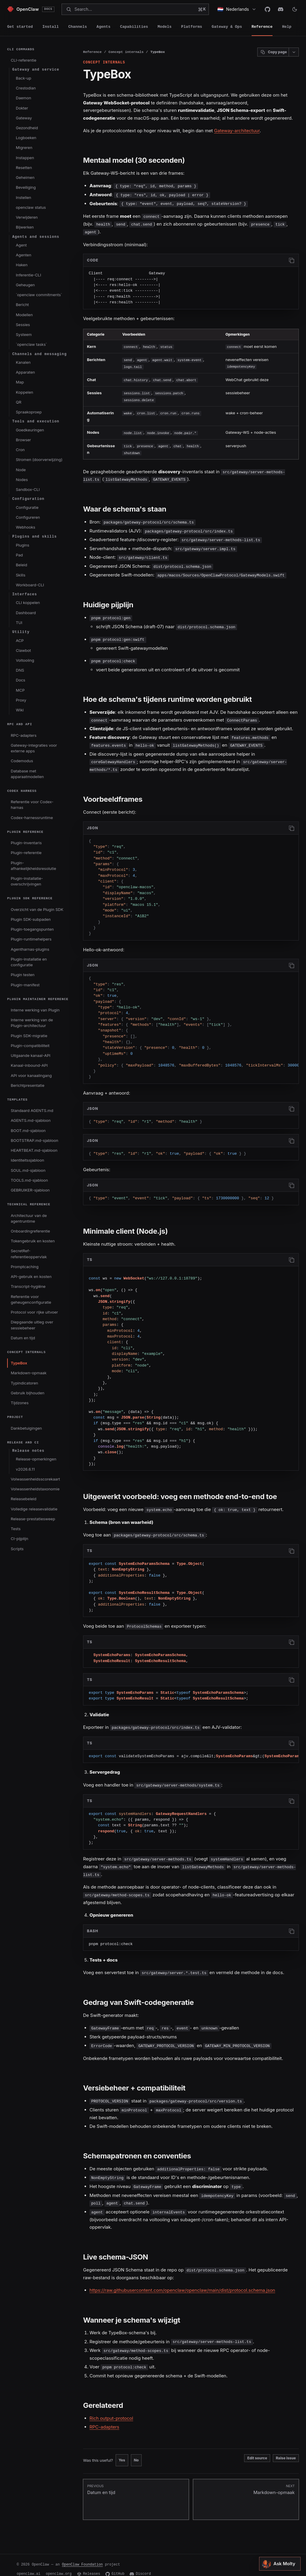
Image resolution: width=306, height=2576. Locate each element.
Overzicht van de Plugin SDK (37, 909)
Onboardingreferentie (30, 1231)
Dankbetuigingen (26, 1428)
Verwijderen (27, 217)
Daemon (23, 97)
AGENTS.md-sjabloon (31, 1120)
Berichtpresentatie (28, 1085)
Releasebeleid (23, 1498)
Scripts (17, 1548)
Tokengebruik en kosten (33, 1240)
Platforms (191, 27)
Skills (20, 575)
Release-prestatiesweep (33, 1518)
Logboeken (26, 137)
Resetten (24, 167)
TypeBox (19, 1363)
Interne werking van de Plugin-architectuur (32, 1022)
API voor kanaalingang (31, 1075)
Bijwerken (25, 227)
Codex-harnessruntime (32, 817)
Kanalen (23, 362)
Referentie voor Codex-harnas (32, 804)
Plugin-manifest (25, 984)
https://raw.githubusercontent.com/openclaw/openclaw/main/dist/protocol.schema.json (182, 2282)
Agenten (23, 254)
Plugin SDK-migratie (29, 1035)
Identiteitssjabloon (27, 1160)
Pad (19, 555)
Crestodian (26, 88)
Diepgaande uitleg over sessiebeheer (32, 1325)
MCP (20, 690)
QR (18, 402)
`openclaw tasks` (31, 344)
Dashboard (26, 612)
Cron (20, 449)
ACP (20, 640)
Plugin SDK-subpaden (31, 919)
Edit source (257, 2449)
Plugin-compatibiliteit (30, 1045)
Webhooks (25, 527)
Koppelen (24, 392)
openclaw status (31, 207)
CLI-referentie (23, 60)
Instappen (25, 157)
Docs (20, 680)
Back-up (23, 78)
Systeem (24, 334)
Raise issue (286, 2449)
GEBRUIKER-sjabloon (30, 1190)
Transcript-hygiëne (28, 1286)
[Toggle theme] (294, 9)
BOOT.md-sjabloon (28, 1130)
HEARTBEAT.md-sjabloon (34, 1150)
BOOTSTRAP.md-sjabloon (34, 1140)
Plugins (22, 545)
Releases (88, 2565)
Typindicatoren (24, 1383)
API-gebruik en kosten (31, 1276)
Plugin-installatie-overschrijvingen (27, 881)
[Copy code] (291, 259)
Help (286, 27)
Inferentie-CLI (28, 275)
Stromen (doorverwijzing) (39, 459)
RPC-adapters (23, 735)
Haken (21, 264)
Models (164, 27)
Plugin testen (23, 974)
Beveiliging (26, 187)
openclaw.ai (28, 2565)
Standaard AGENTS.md (32, 1110)
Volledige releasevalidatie (34, 1509)
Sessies (23, 324)
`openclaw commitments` (39, 294)
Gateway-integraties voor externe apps (34, 748)
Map (20, 382)
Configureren (28, 517)
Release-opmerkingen (36, 1459)
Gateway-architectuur (236, 130)
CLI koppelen (28, 602)
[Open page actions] (294, 52)
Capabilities (134, 27)
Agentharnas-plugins (30, 949)
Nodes (22, 479)
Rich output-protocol (111, 2409)
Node (21, 469)
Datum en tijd (23, 1337)
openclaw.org (58, 2565)
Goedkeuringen (30, 429)
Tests (16, 1528)
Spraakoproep (29, 412)
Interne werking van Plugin (35, 1010)
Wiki (20, 709)
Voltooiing (25, 660)
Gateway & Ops (227, 27)
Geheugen (25, 284)
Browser (23, 439)
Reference (262, 27)
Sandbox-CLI (28, 489)
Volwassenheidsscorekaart (35, 1479)
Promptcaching (25, 1266)
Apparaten (25, 372)
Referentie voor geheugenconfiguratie (31, 1299)
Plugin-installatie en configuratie (29, 962)
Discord (140, 2565)
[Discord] (280, 9)
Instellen (23, 197)
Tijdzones (20, 1402)
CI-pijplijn (19, 1538)
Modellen (24, 314)
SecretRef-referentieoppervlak (29, 1253)
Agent (21, 245)
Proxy (21, 700)
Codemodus (22, 760)
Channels (77, 27)
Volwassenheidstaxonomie (35, 1488)
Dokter (22, 108)
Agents (104, 27)
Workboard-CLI (30, 584)
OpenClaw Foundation (82, 2556)
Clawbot (23, 650)
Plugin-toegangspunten (32, 929)
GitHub (114, 2565)
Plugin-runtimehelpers (31, 939)
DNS (20, 670)
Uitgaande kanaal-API (31, 1055)
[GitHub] (267, 9)
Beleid (21, 564)
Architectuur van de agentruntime (29, 1218)
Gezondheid (27, 127)
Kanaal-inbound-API (29, 1065)
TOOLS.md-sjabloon (29, 1180)
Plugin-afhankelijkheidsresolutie (33, 865)
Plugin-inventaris (26, 842)
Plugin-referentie (26, 852)
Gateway (24, 117)
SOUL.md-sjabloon (28, 1170)
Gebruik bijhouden (27, 1392)
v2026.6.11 (25, 1469)
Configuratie (27, 507)
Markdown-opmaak (29, 1372)
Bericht (22, 304)
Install (50, 27)
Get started (20, 27)
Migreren (24, 147)
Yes (122, 2451)
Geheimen (25, 177)
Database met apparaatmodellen (27, 774)
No (136, 2451)
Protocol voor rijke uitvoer (34, 1312)
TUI (19, 622)
